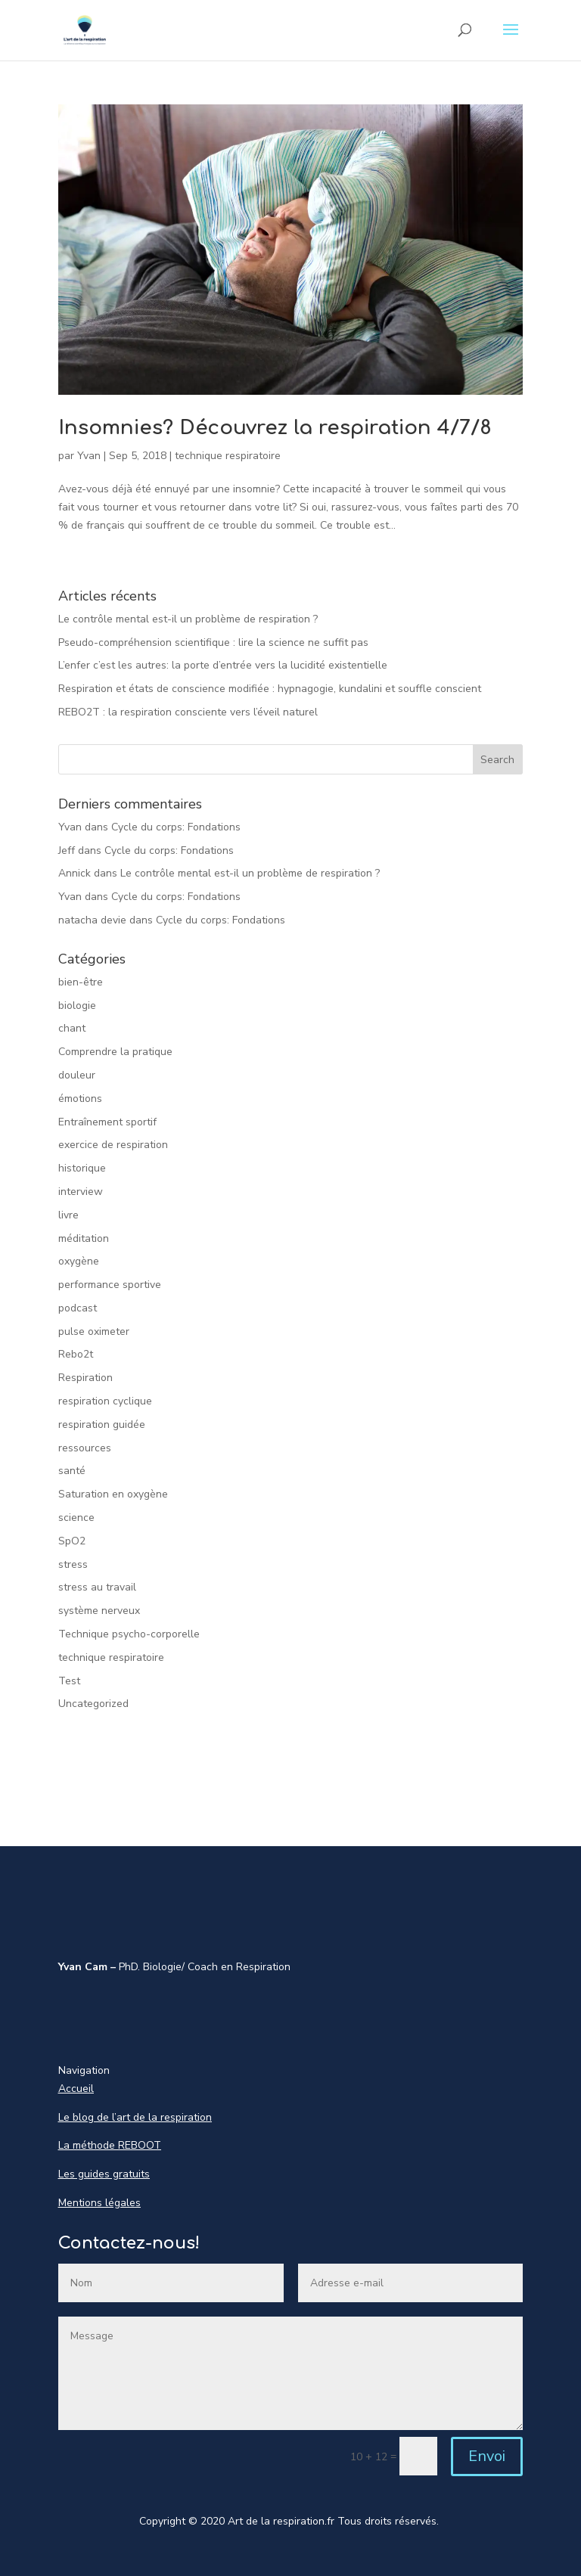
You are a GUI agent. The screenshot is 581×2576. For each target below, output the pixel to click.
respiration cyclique (105, 1401)
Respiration (85, 1377)
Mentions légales (99, 2203)
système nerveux (99, 1610)
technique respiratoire (228, 455)
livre (68, 1215)
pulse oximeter (93, 1331)
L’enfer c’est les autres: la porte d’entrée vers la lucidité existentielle (222, 665)
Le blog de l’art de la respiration (135, 2117)
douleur (76, 1075)
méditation (83, 1238)
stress (73, 1564)
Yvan (89, 455)
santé (71, 1470)
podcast (77, 1308)
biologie (77, 1005)
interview (80, 1191)
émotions (80, 1098)
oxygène (78, 1261)
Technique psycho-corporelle (129, 1634)
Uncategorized (93, 1703)
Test (69, 1681)
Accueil (76, 2088)
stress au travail (97, 1587)
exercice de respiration (113, 1144)
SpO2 (71, 1541)
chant (71, 1028)
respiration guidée (101, 1424)
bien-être (80, 982)
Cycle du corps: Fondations (176, 827)
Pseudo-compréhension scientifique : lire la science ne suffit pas (213, 642)
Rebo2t (75, 1354)
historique (82, 1168)
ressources (84, 1448)
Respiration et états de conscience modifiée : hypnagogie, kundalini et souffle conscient (269, 688)
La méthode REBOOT (109, 2145)
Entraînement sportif (107, 1122)
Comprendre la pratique (115, 1051)
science (76, 1517)
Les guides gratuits (104, 2174)
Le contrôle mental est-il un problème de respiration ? (188, 619)
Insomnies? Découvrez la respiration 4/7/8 (275, 428)
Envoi (486, 2456)
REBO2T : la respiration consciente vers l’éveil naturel (188, 712)
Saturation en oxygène (113, 1494)
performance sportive (109, 1284)
